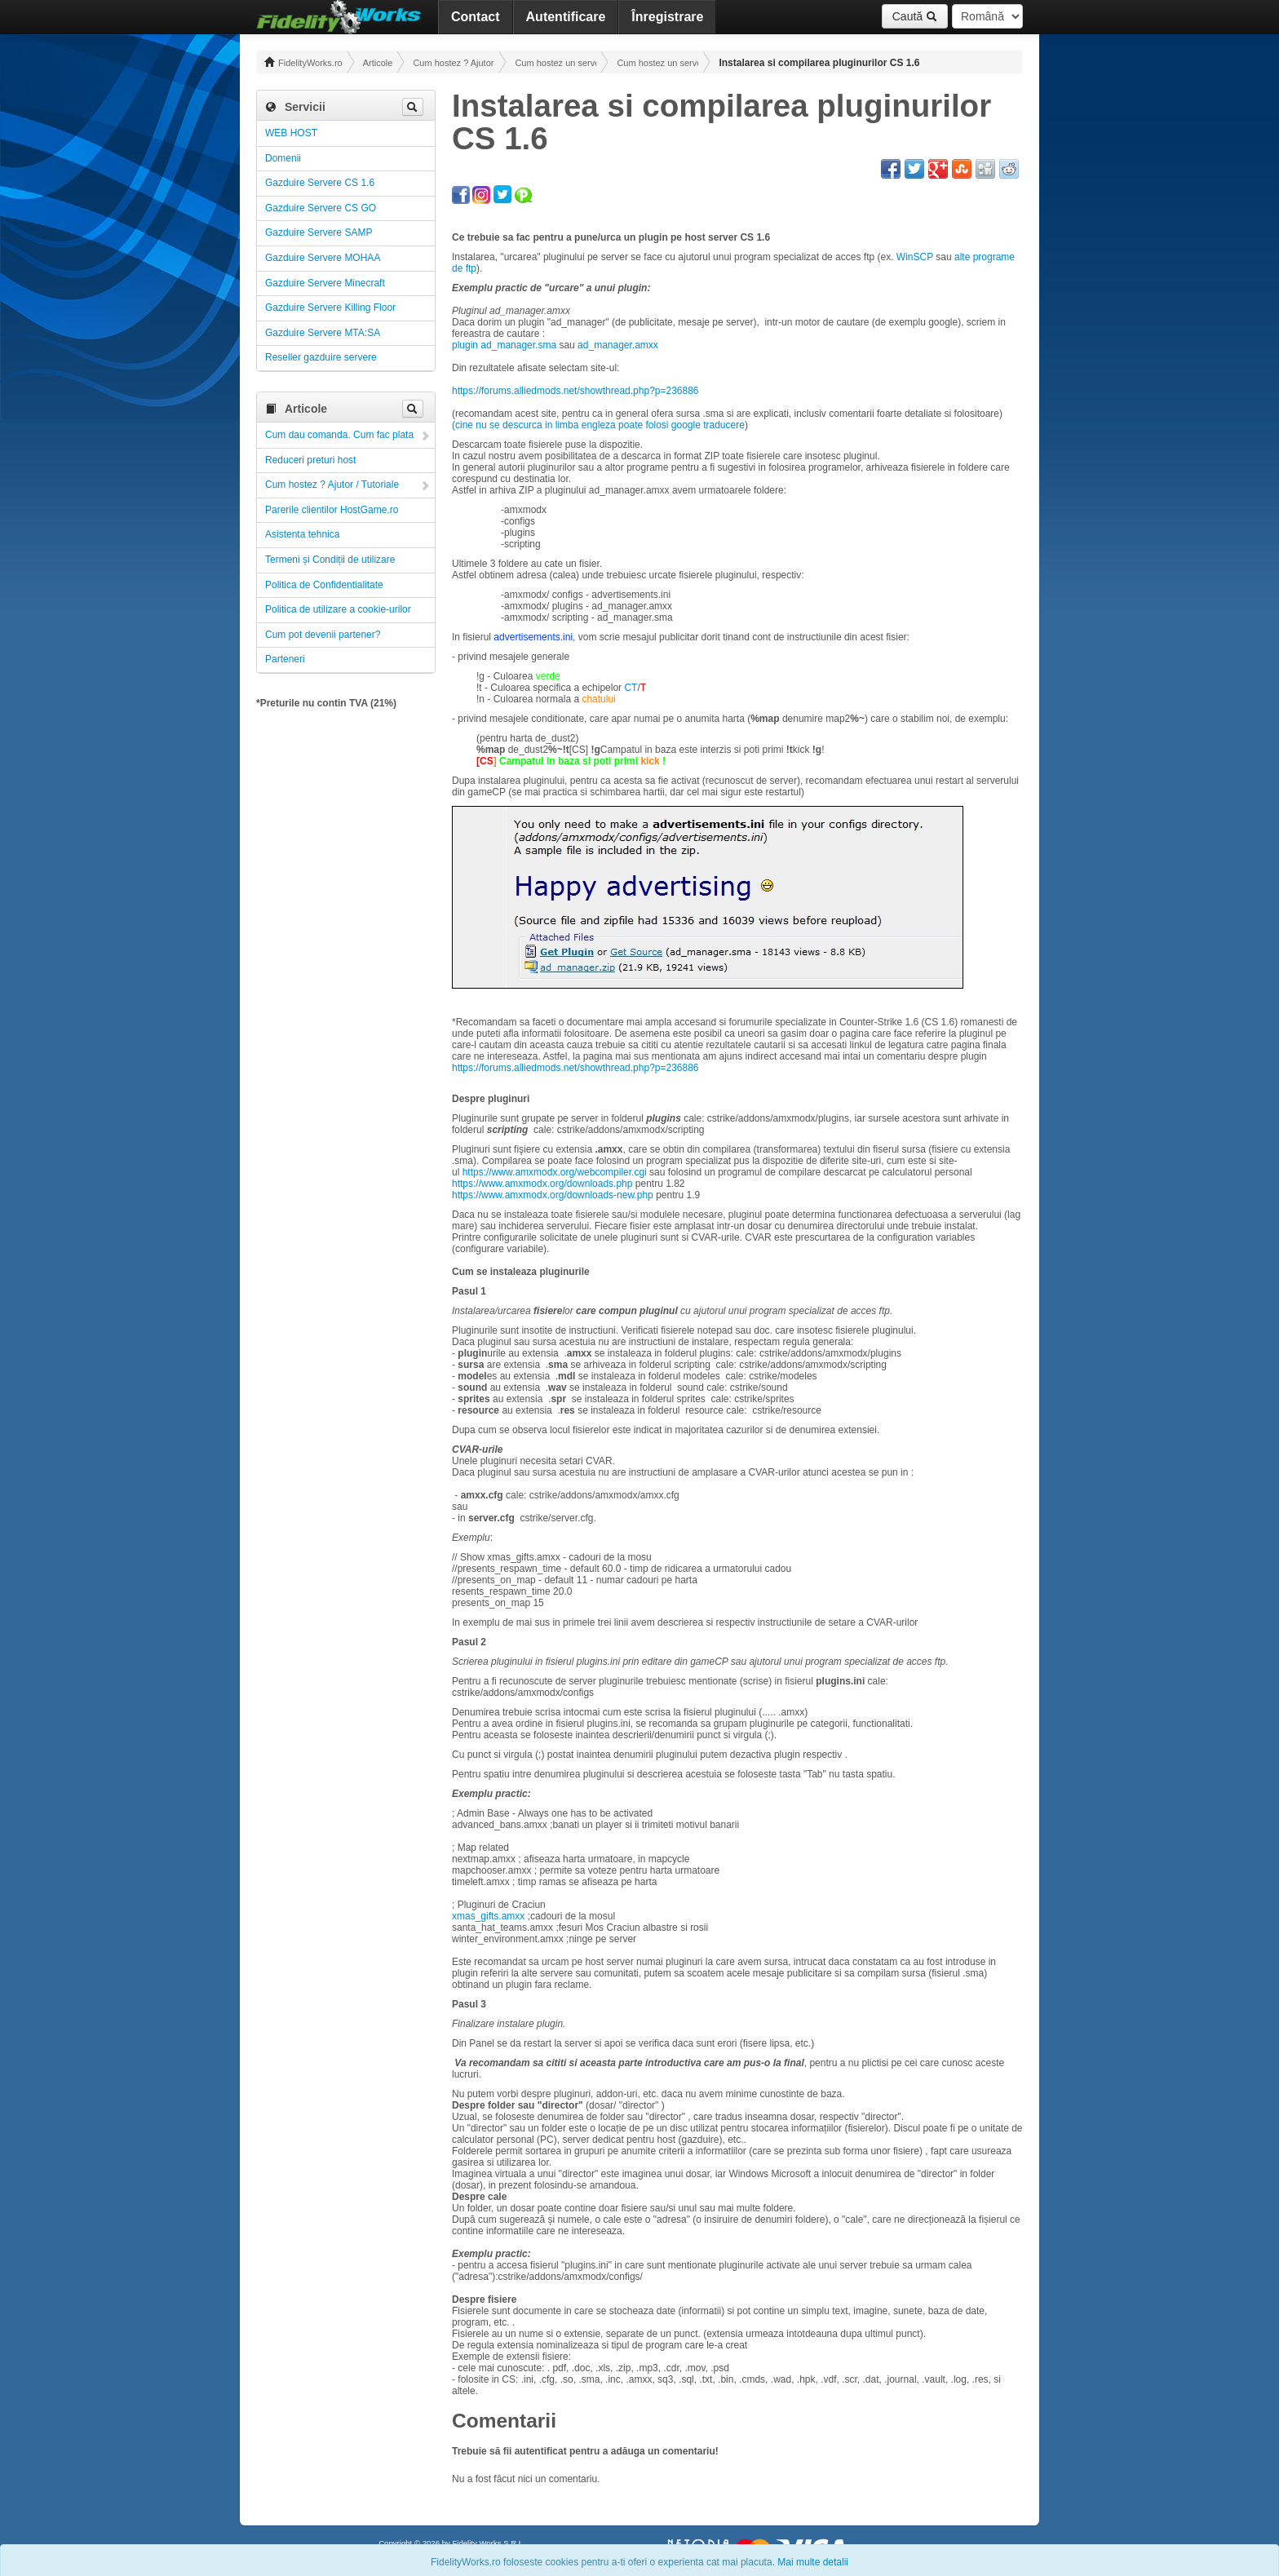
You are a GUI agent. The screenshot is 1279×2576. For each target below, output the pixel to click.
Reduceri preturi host (310, 460)
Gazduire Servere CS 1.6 (319, 182)
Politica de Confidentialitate (324, 585)
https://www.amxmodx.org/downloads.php (542, 1183)
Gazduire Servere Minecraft (325, 283)
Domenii (283, 158)
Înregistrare (667, 17)
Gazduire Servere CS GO (320, 208)
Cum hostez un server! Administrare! (555, 63)
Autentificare (566, 17)
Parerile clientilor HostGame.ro (331, 510)
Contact (475, 17)
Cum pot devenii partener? (322, 634)
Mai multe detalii (812, 2562)
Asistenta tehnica (302, 534)
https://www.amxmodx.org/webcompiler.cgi (554, 1172)
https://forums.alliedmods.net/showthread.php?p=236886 (575, 390)
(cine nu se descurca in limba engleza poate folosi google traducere (598, 425)
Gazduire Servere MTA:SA (322, 333)
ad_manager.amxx (618, 345)
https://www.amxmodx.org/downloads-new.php (552, 1195)
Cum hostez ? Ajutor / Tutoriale (453, 63)
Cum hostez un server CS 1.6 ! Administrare (657, 63)
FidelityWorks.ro (303, 62)
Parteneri (285, 659)
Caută (914, 16)
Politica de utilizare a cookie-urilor (338, 609)
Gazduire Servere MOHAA (322, 257)
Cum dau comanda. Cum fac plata (339, 434)
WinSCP (914, 257)
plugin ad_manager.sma (504, 345)
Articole (378, 63)
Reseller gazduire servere (321, 357)
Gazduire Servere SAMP (318, 232)
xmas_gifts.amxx (488, 1916)
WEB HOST (291, 133)
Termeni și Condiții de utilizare (330, 559)
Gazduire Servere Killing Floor (330, 307)
